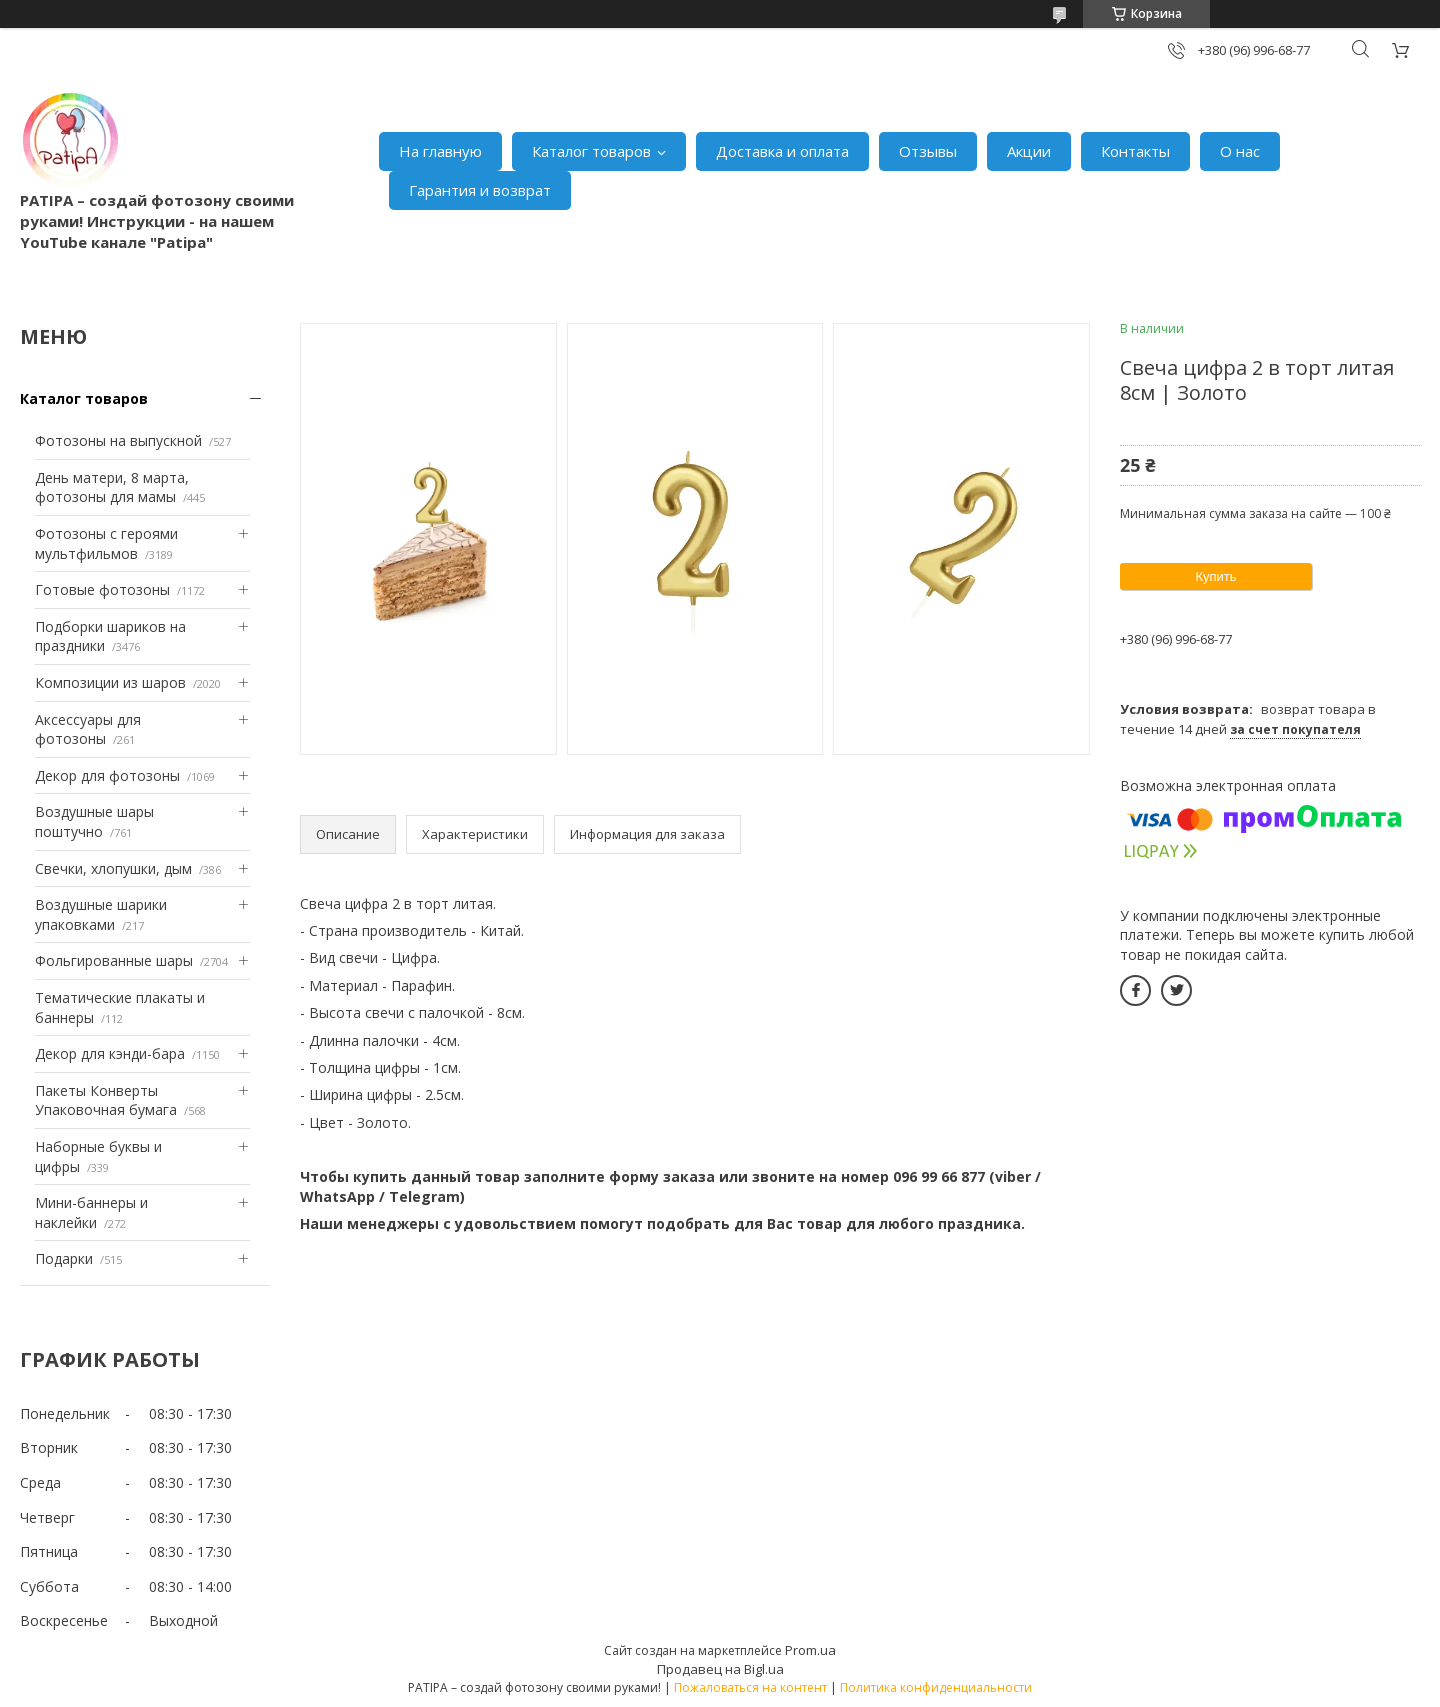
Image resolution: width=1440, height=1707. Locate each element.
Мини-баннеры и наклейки (91, 1212)
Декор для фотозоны (107, 775)
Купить (1215, 576)
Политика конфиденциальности (936, 1687)
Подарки (64, 1258)
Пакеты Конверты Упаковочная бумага (106, 1100)
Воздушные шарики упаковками (101, 914)
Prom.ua (810, 1650)
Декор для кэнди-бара (110, 1053)
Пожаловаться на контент (750, 1687)
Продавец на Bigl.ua (720, 1669)
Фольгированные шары (114, 960)
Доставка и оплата (782, 151)
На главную (440, 151)
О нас (1240, 151)
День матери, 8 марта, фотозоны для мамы (112, 487)
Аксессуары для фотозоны (88, 729)
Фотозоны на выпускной (118, 440)
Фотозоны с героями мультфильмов (106, 543)
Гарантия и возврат (480, 190)
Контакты (1135, 151)
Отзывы (928, 151)
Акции (1029, 151)
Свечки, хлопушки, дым (113, 868)
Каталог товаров (591, 151)
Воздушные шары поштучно (94, 821)
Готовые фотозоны (102, 589)
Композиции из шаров (110, 682)
